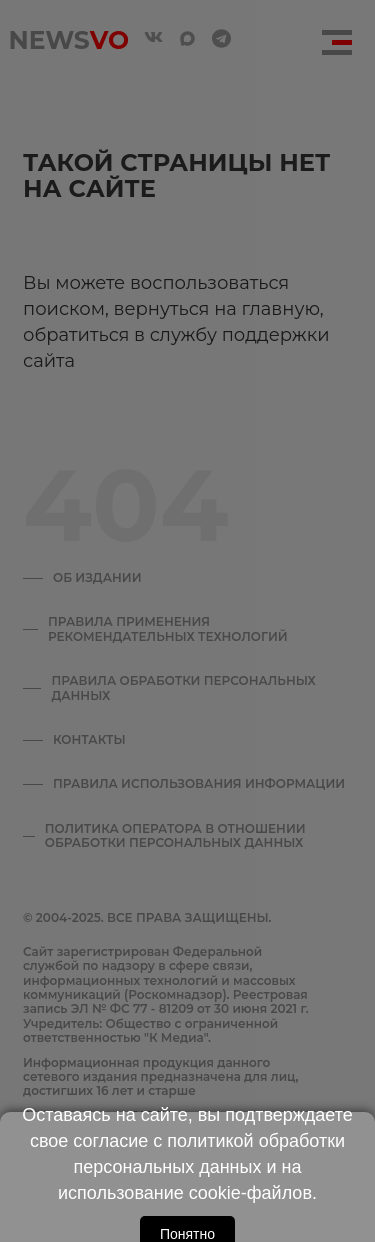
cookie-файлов (250, 1193)
